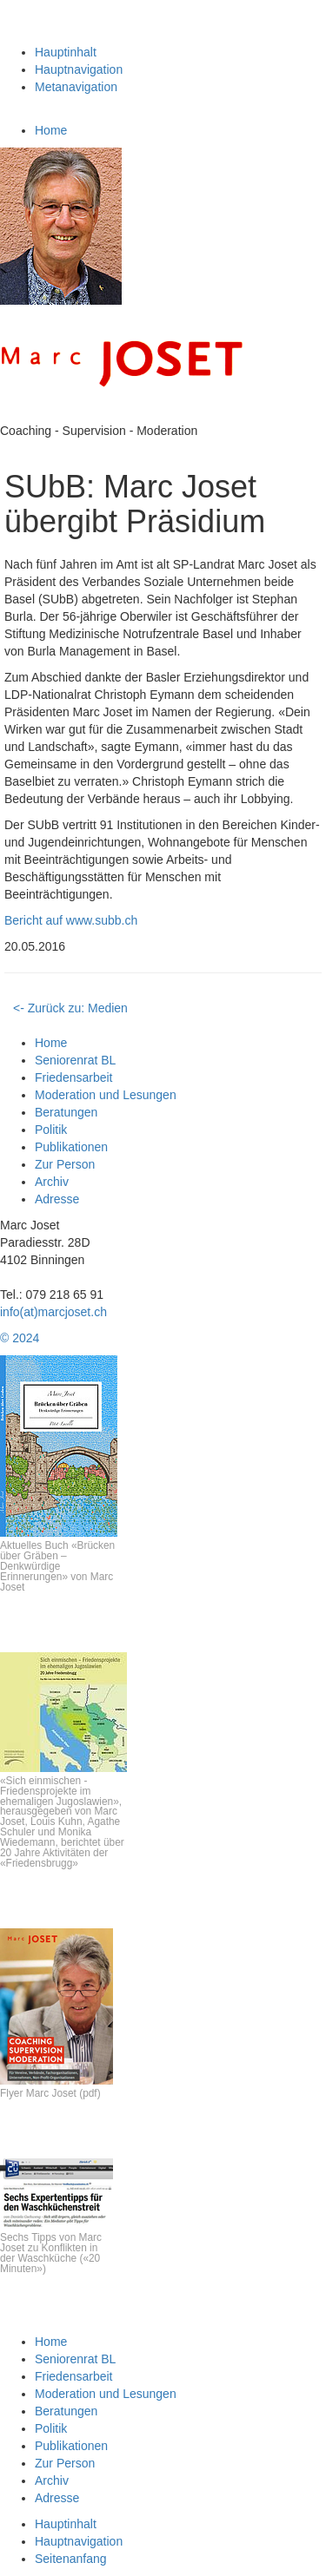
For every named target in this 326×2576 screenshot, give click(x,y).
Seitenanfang (71, 2559)
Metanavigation (76, 87)
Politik (51, 1129)
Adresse (57, 1199)
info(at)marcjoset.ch (53, 1312)
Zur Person (65, 1164)
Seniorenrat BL (75, 1060)
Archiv (52, 1182)
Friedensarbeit (74, 1077)
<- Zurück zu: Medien (70, 1008)
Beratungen (66, 1112)
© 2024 (19, 1338)
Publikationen (71, 1147)
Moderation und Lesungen (105, 1095)
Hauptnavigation (79, 69)
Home (51, 130)
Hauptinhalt (65, 52)
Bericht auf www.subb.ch (70, 920)
